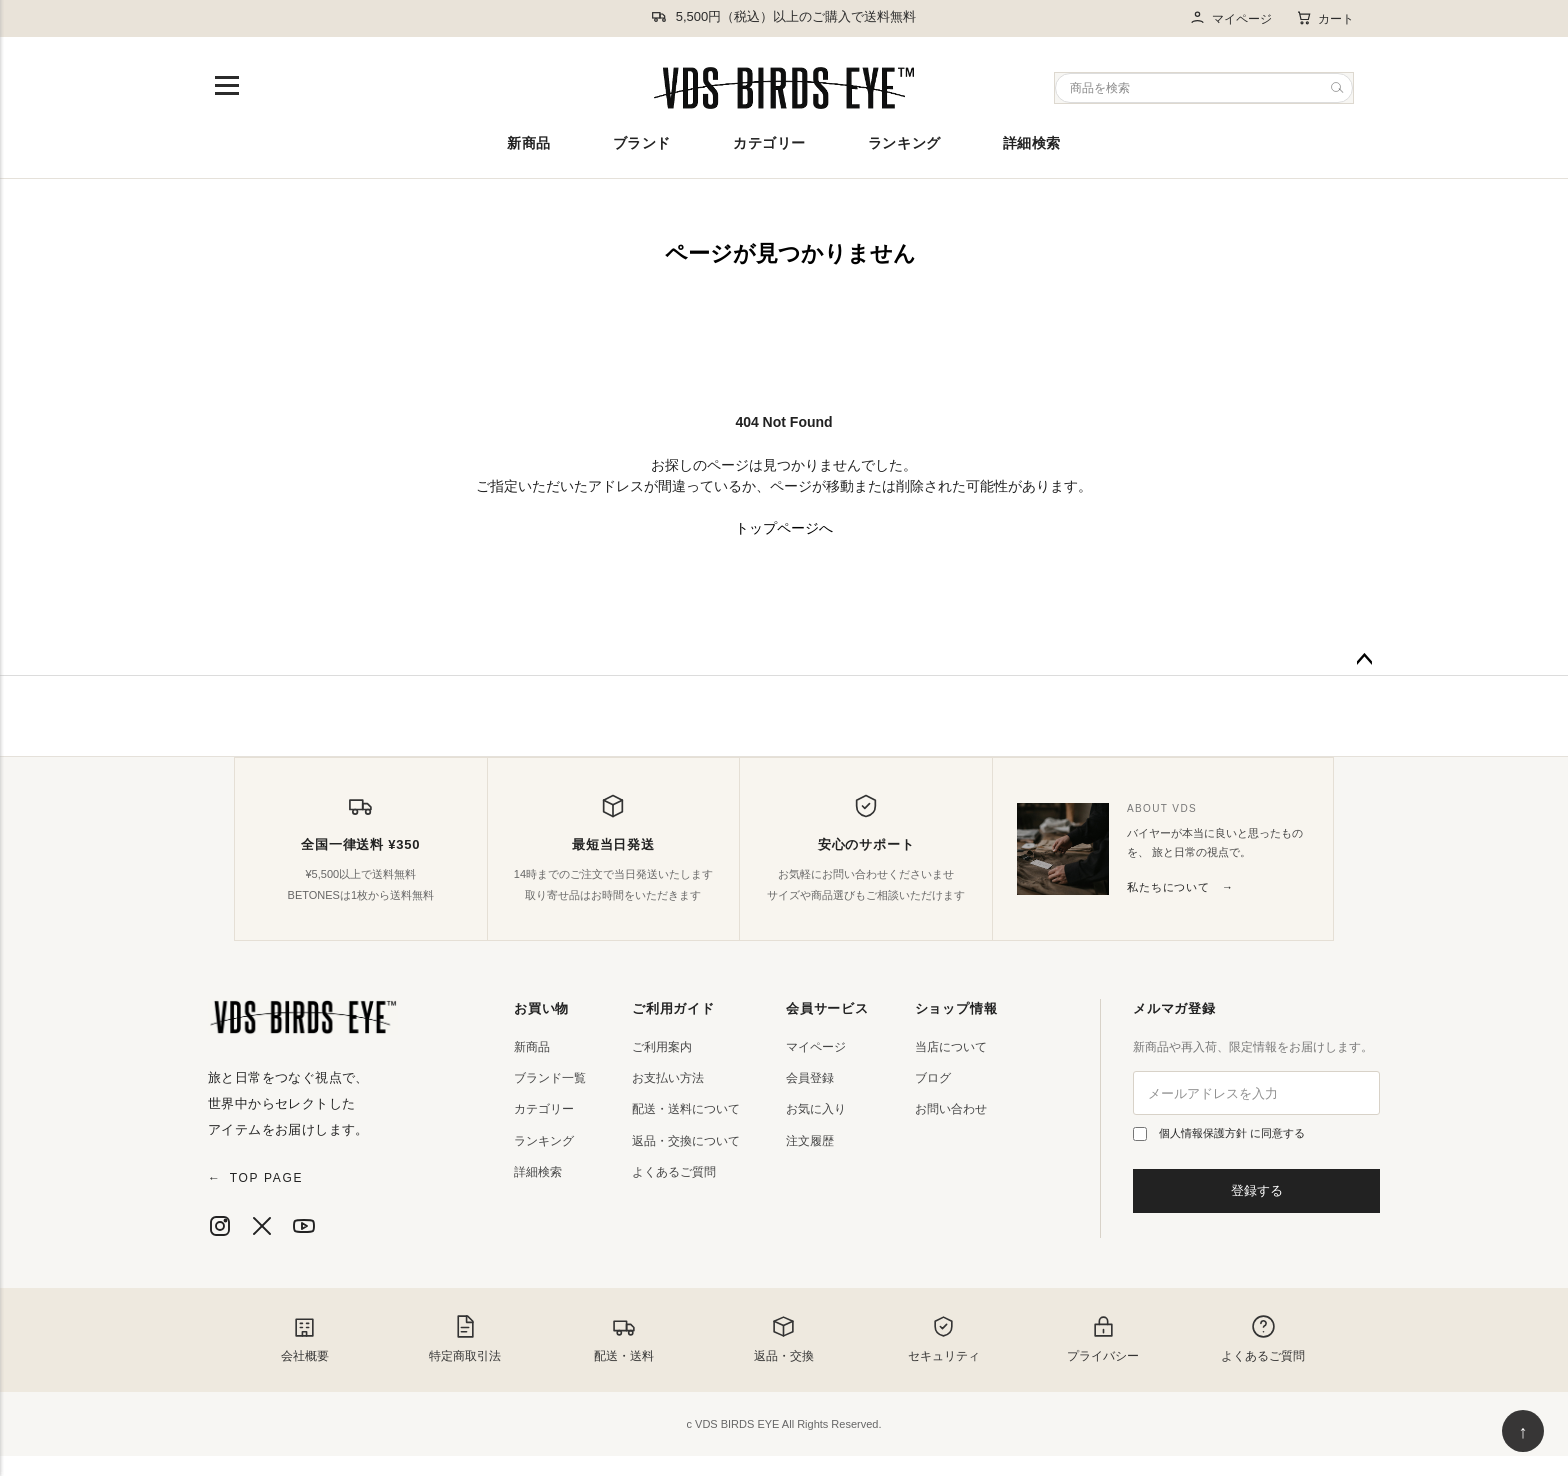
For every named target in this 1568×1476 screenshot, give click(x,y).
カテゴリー (769, 143)
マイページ (1230, 18)
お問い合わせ (951, 1109)
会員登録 (810, 1078)
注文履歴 (810, 1141)
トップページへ (784, 528)
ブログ (933, 1078)
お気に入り (816, 1109)
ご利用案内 (662, 1047)
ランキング (904, 143)
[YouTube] (304, 1226)
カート (1325, 18)
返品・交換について (686, 1141)
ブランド (642, 143)
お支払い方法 (668, 1078)
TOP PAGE (255, 1178)
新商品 (529, 143)
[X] (262, 1226)
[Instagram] (220, 1226)
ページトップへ (1364, 660)
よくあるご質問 (674, 1172)
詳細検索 (1032, 143)
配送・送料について (686, 1109)
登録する (1257, 1190)
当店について (951, 1047)
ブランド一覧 (550, 1078)
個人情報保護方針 (1204, 1133)
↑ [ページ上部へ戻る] (1523, 1432)
